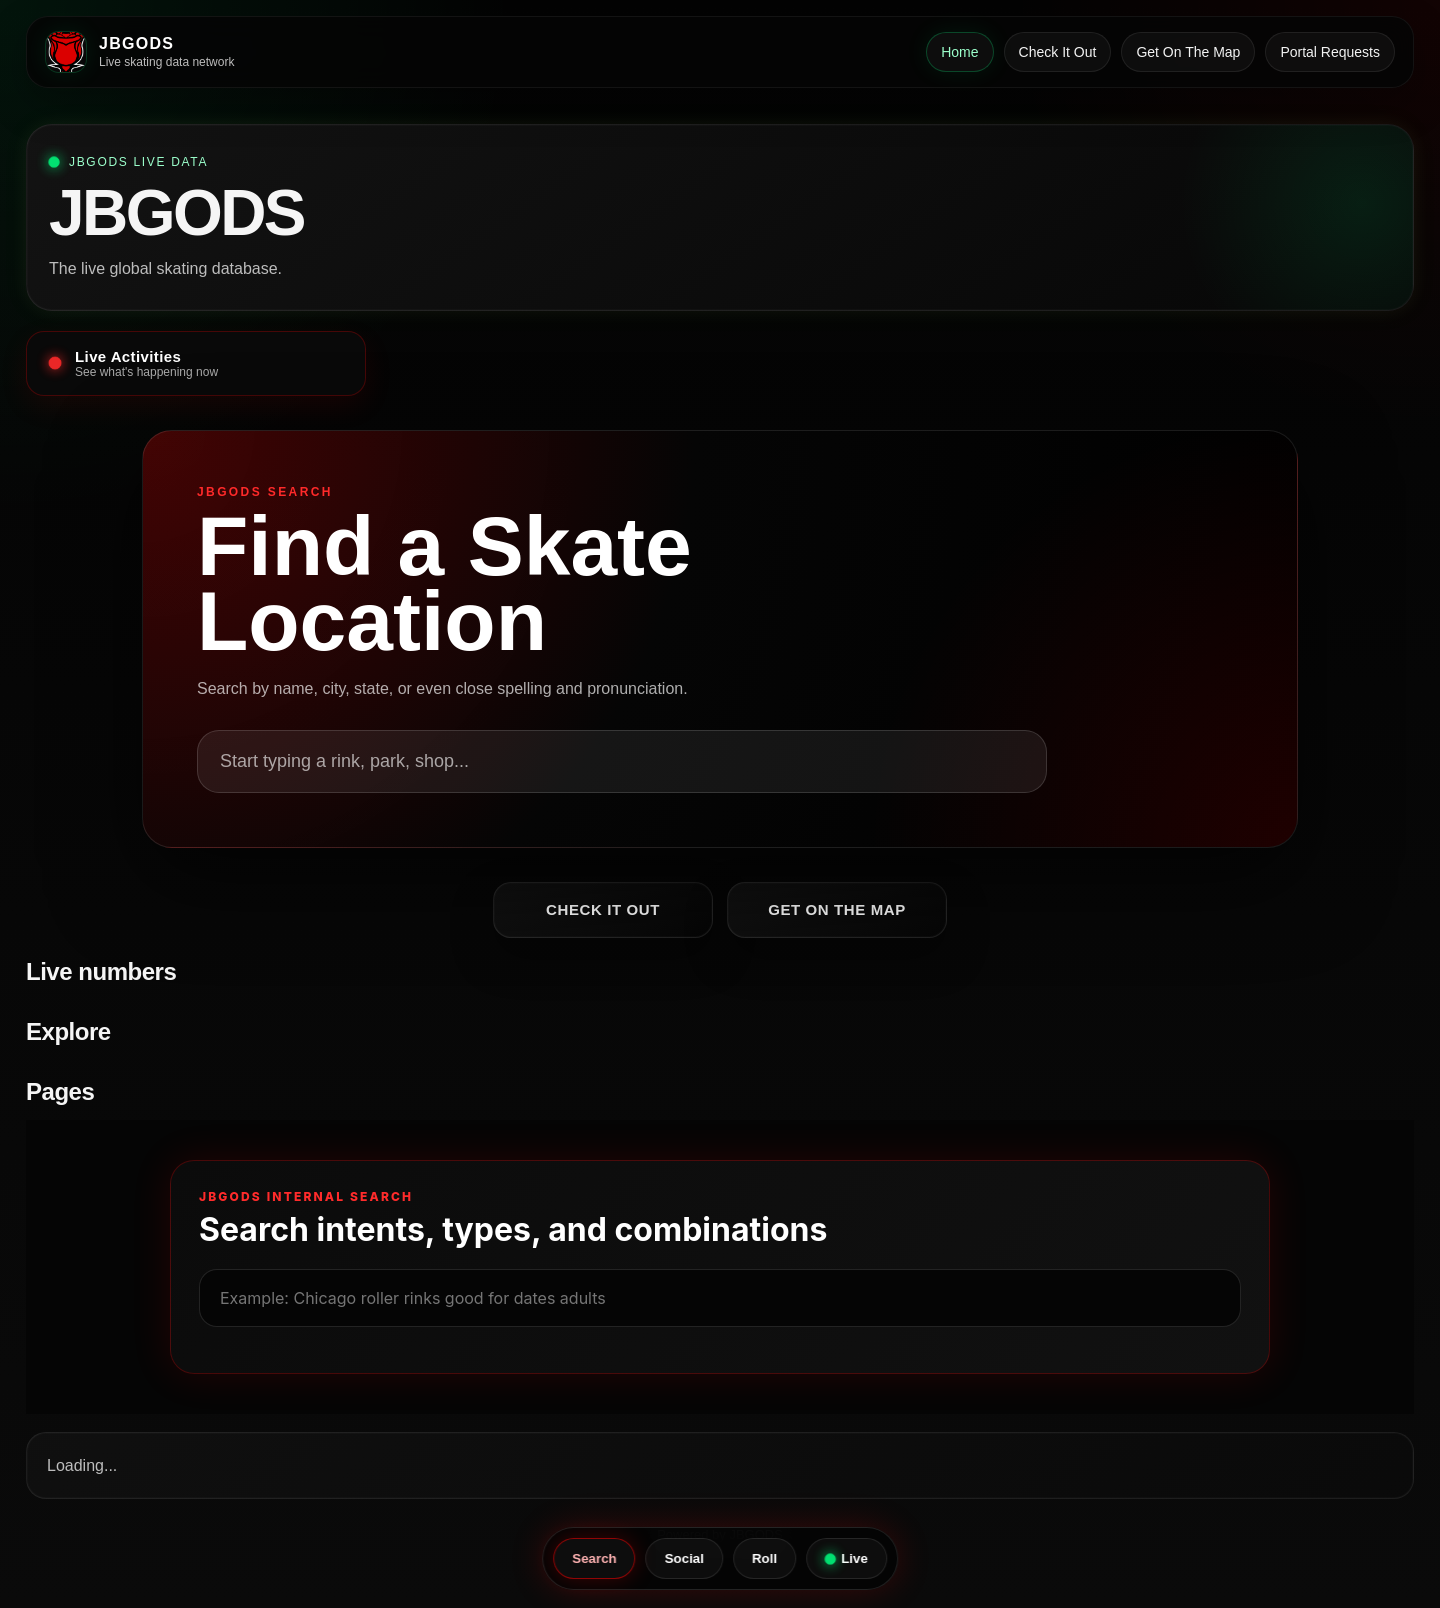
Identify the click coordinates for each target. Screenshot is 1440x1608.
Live (846, 1558)
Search (594, 1558)
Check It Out (1058, 52)
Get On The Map (1188, 52)
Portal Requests (1330, 52)
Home (959, 52)
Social (684, 1558)
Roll (764, 1558)
